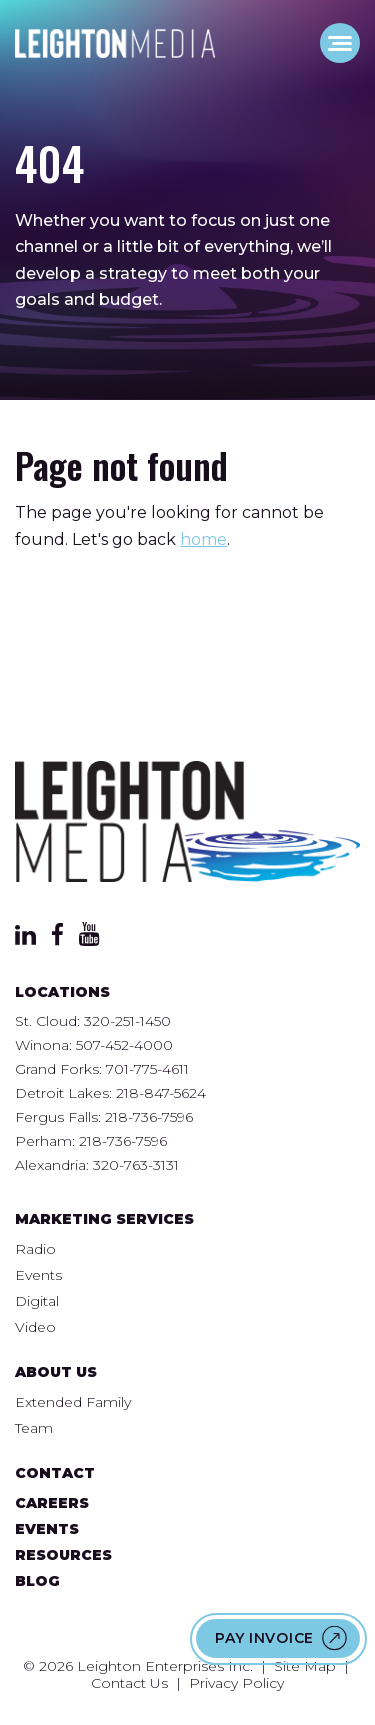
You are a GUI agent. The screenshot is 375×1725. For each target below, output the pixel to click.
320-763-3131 (136, 1165)
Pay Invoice (264, 1638)
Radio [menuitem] (35, 1249)
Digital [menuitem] (37, 1301)
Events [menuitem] (38, 1275)
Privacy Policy (236, 1683)
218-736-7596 (149, 1117)
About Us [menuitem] (56, 1372)
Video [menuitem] (35, 1327)
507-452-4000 (124, 1045)
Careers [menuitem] (52, 1503)
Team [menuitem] (34, 1428)
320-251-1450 (127, 1021)
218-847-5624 (161, 1093)
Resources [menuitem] (63, 1555)
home (203, 539)
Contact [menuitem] (55, 1473)
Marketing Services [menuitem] (104, 1219)
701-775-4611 (147, 1069)
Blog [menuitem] (37, 1581)
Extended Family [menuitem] (73, 1402)
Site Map (305, 1666)
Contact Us (129, 1683)
